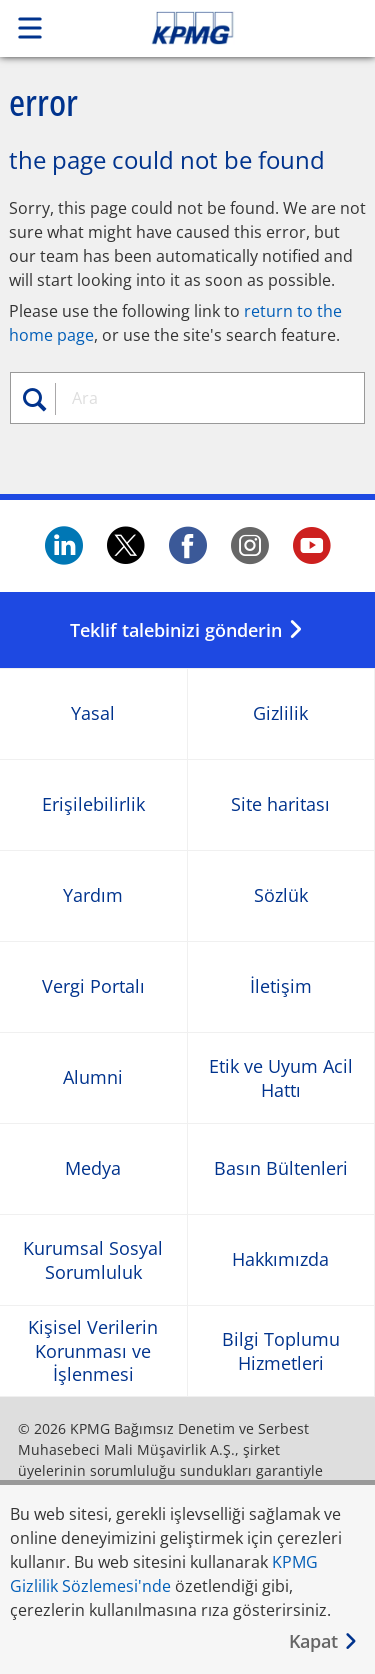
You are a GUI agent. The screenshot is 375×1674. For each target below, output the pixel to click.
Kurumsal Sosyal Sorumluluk (93, 1260)
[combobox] (206, 398)
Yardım (93, 896)
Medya (93, 1169)
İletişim (281, 987)
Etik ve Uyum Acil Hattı (281, 1078)
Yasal (93, 714)
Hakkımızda (280, 1260)
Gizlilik (280, 714)
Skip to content (227, 28)
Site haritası (280, 805)
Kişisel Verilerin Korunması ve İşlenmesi (93, 1351)
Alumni (93, 1078)
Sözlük (281, 896)
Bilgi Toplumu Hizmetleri (281, 1351)
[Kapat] (324, 1641)
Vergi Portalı (93, 987)
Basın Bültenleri (281, 1169)
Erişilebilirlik (93, 805)
